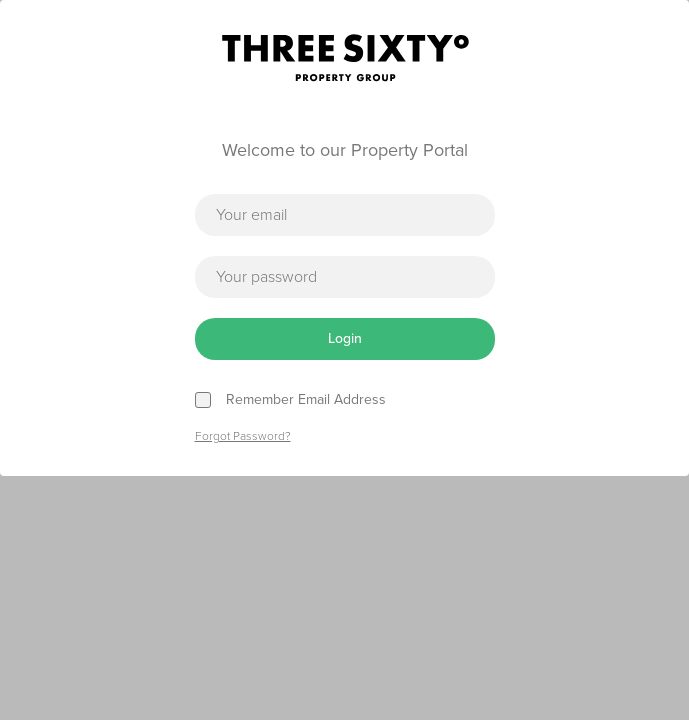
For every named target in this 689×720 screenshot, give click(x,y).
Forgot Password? (243, 436)
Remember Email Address (306, 399)
